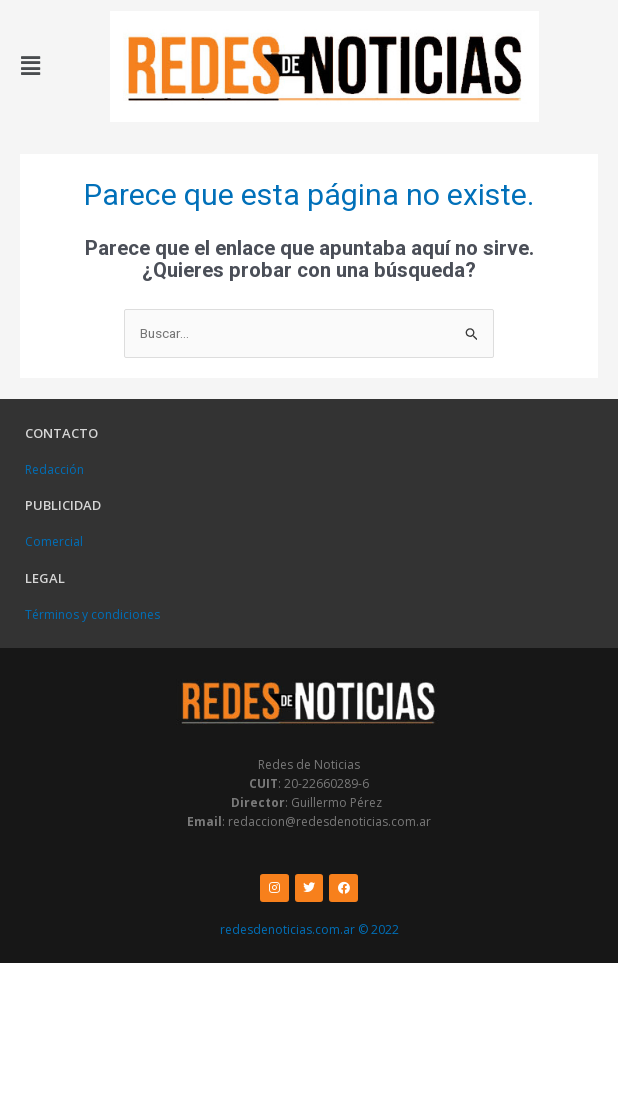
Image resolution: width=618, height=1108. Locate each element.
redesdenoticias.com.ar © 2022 (309, 929)
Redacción (54, 469)
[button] (31, 66)
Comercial (54, 541)
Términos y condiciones (92, 614)
